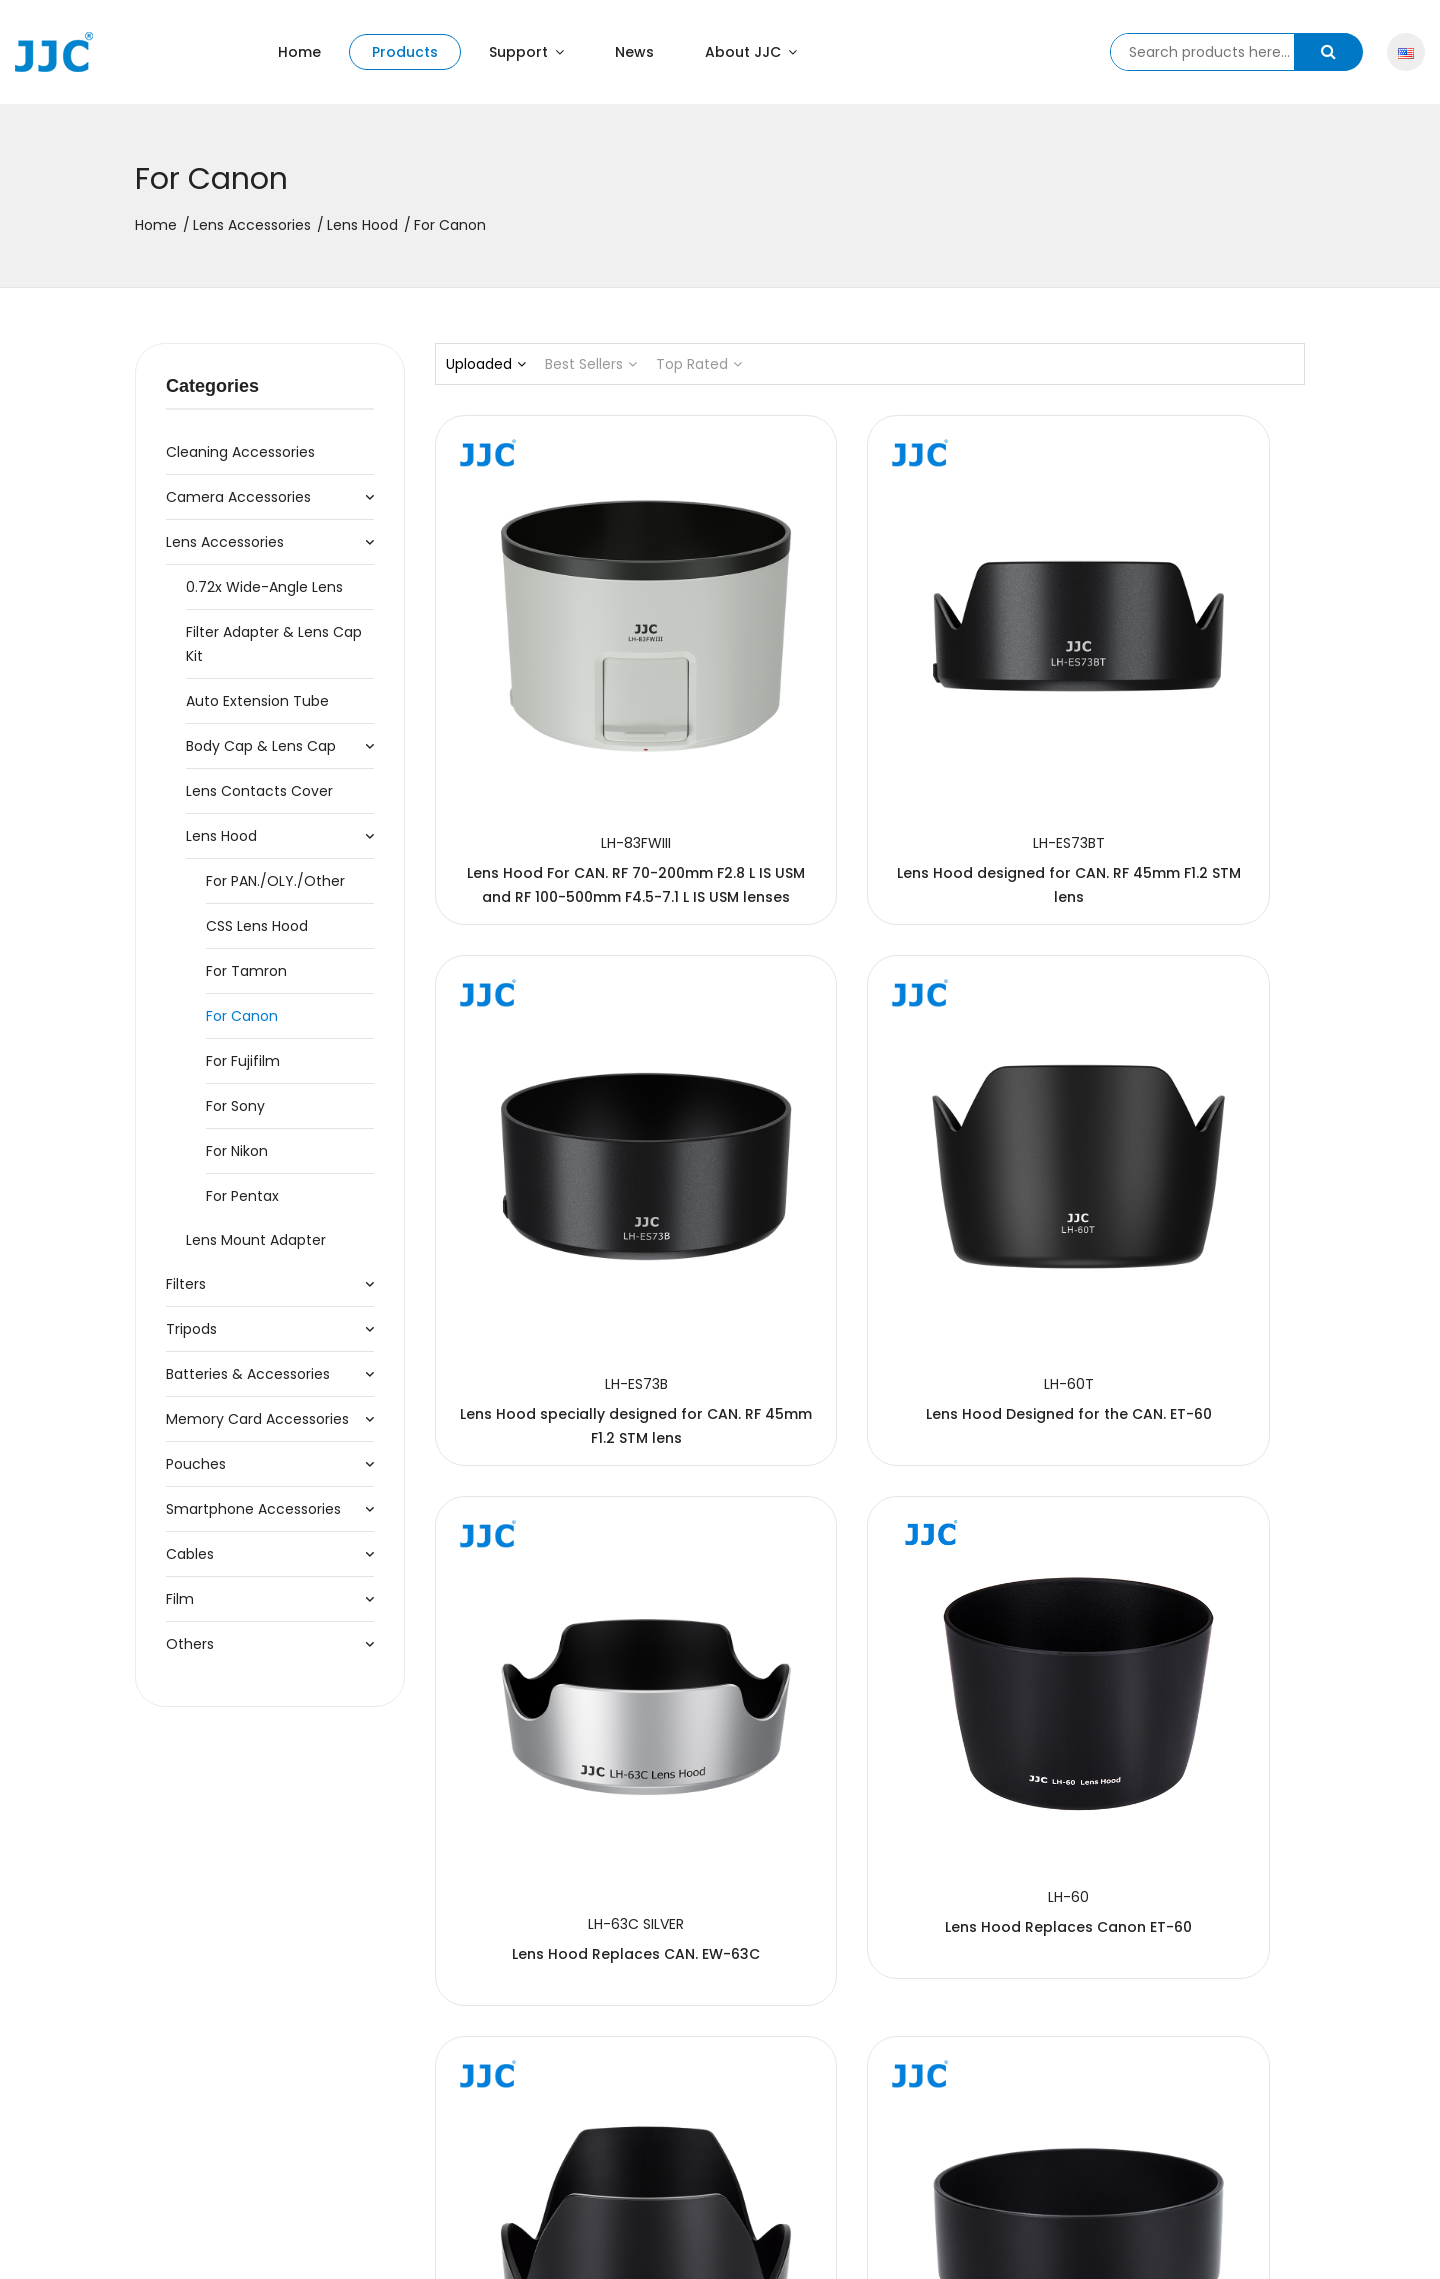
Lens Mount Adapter (256, 1240)
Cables (190, 1554)
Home (299, 52)
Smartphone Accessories (253, 1509)
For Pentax (242, 1196)
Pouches (196, 1464)
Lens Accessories (252, 225)
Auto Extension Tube (257, 701)
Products (405, 52)
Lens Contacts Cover (259, 791)
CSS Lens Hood (257, 926)
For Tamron (246, 971)
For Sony (235, 1106)
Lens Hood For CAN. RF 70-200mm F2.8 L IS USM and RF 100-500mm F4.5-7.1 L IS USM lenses (569, 765)
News (634, 52)
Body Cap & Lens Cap (261, 746)
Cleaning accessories (240, 452)
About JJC (751, 52)
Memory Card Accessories (257, 1419)
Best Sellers (591, 364)
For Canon (242, 1016)
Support (526, 52)
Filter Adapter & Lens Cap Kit (274, 644)
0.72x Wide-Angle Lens (264, 587)
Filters (186, 1284)
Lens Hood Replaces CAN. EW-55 (1169, 1965)
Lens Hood (362, 225)
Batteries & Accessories (248, 1374)
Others (190, 1644)
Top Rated (699, 364)
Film (180, 1599)
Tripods (191, 1329)
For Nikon (237, 1151)
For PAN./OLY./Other (275, 881)
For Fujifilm (243, 1061)
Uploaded (486, 364)
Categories (212, 386)
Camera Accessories (238, 497)
